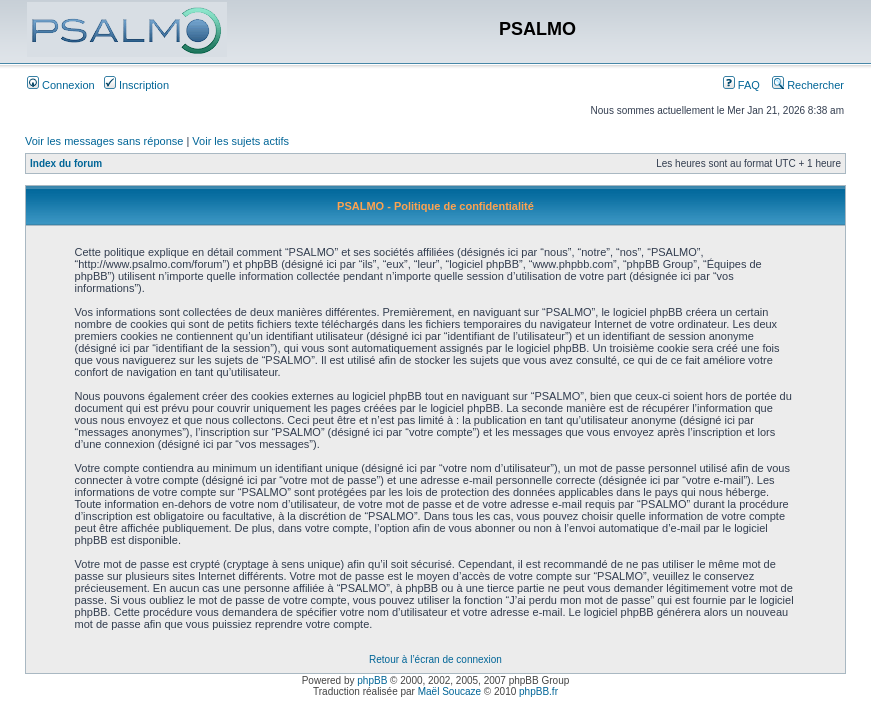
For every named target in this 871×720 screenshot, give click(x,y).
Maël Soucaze (449, 691)
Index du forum (66, 163)
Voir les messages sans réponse (104, 141)
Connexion (61, 85)
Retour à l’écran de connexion (435, 659)
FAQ (741, 85)
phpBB (372, 680)
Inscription (136, 85)
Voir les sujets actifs (240, 141)
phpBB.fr (538, 691)
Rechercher (808, 85)
